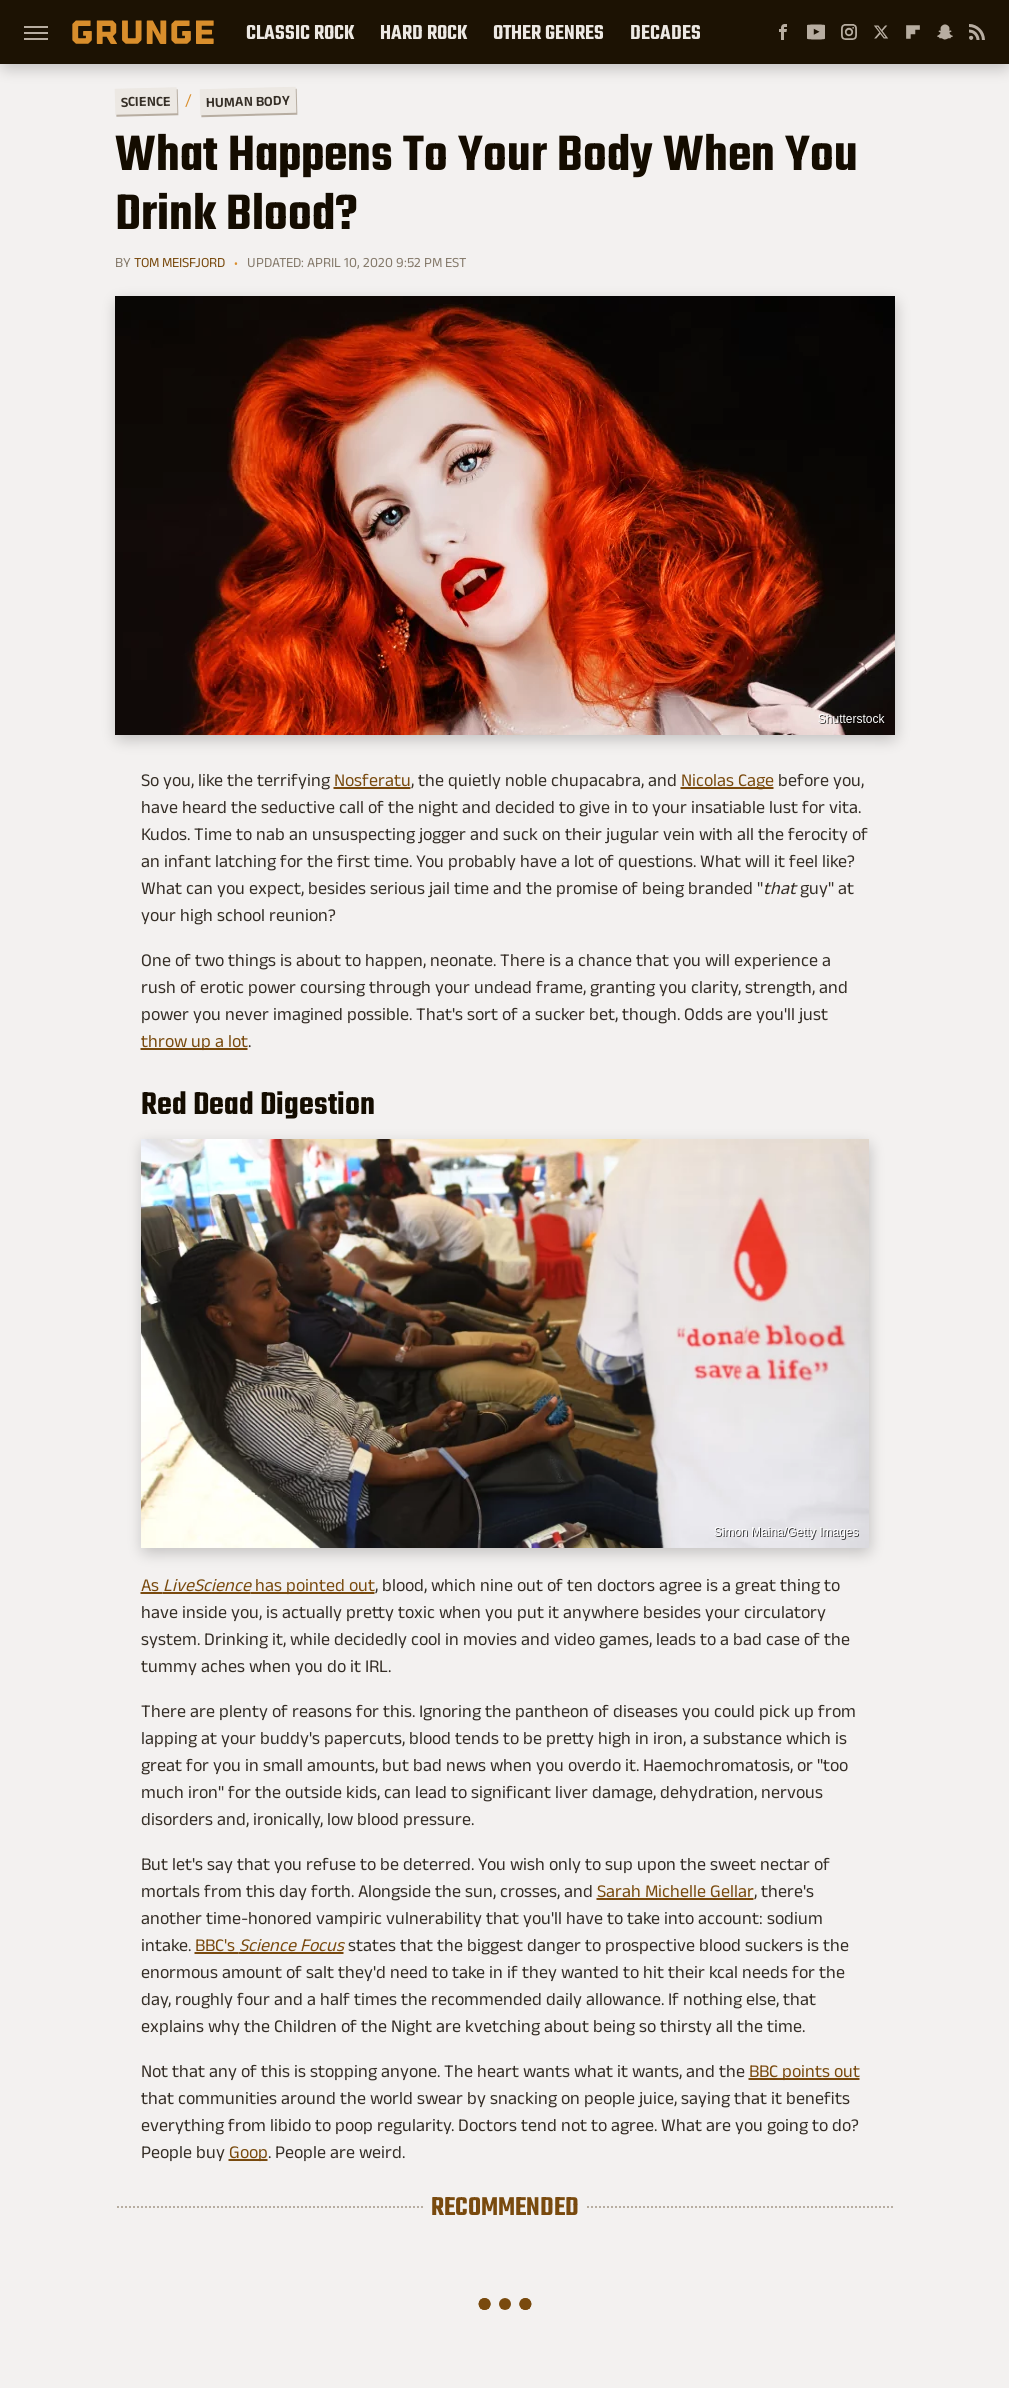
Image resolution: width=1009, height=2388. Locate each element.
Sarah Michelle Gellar (675, 1891)
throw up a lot (194, 1041)
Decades (665, 32)
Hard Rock (423, 32)
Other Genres (548, 32)
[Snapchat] (945, 32)
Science (145, 100)
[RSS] (977, 32)
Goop (248, 2152)
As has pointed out (258, 1585)
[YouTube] (816, 32)
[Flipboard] (913, 32)
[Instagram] (849, 32)
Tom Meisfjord (179, 262)
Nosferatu (372, 780)
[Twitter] (881, 32)
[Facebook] (783, 32)
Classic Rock (300, 32)
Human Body (247, 101)
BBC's (269, 1945)
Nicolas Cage (727, 780)
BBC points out (804, 2071)
